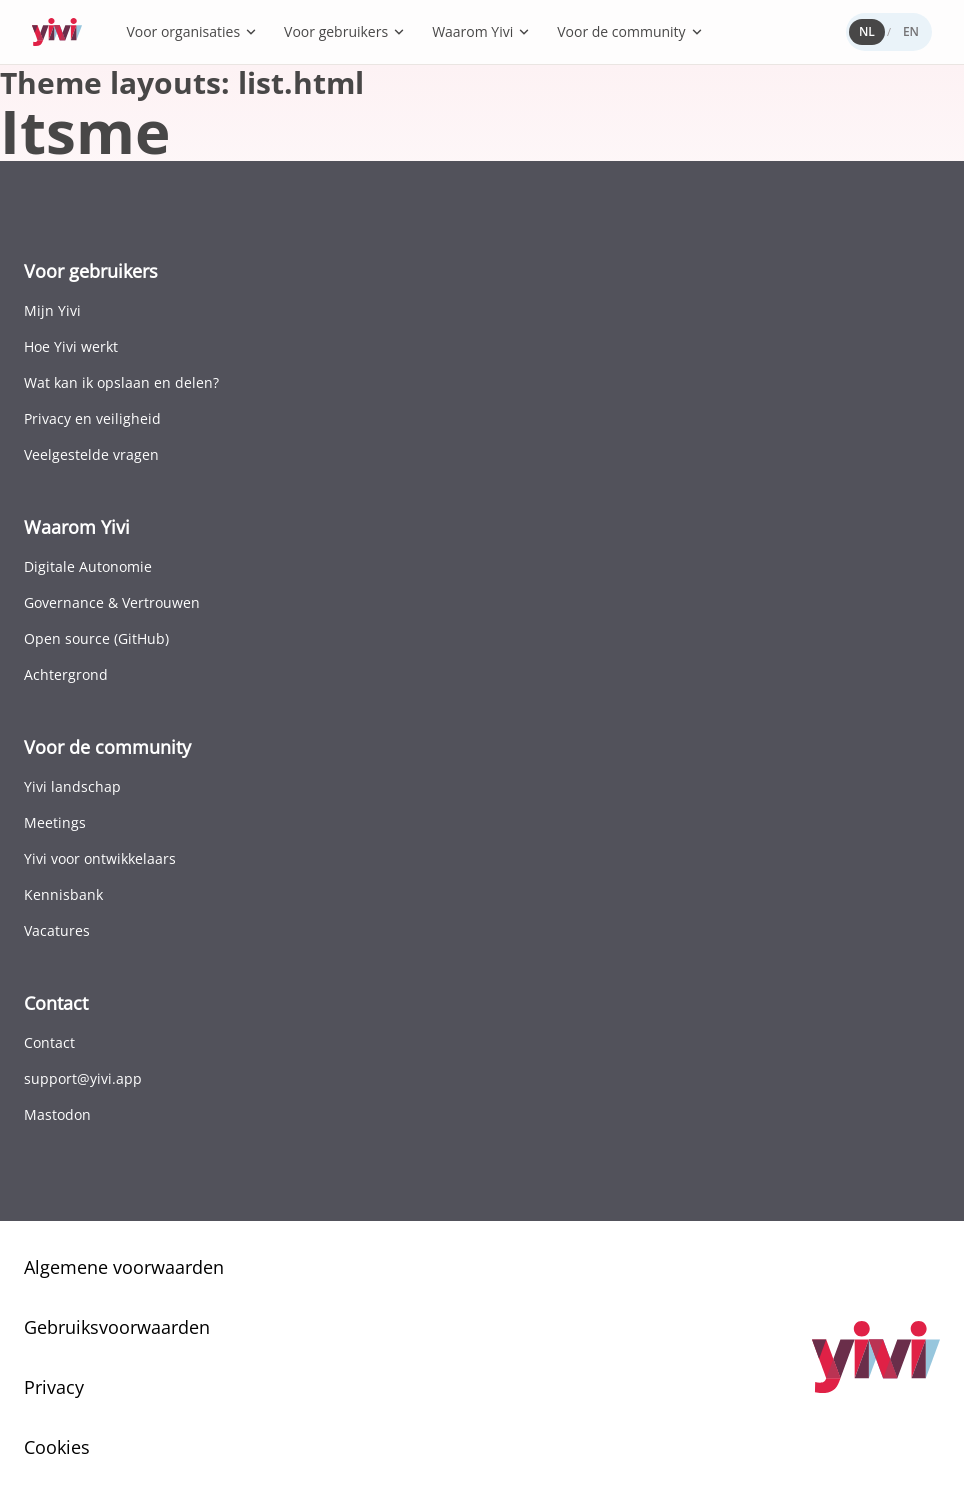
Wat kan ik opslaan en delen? (121, 382)
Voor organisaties (192, 31)
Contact (49, 1042)
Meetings (55, 822)
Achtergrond (66, 674)
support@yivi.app (83, 1078)
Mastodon (57, 1114)
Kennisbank (63, 894)
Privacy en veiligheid (92, 418)
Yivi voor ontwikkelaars (100, 858)
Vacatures (57, 930)
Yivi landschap (72, 786)
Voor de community (630, 31)
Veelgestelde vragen (91, 454)
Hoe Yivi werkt (71, 346)
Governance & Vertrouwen (112, 602)
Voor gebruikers (345, 31)
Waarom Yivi (481, 31)
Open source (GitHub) (96, 638)
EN (911, 31)
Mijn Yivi (52, 310)
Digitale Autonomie (88, 566)
